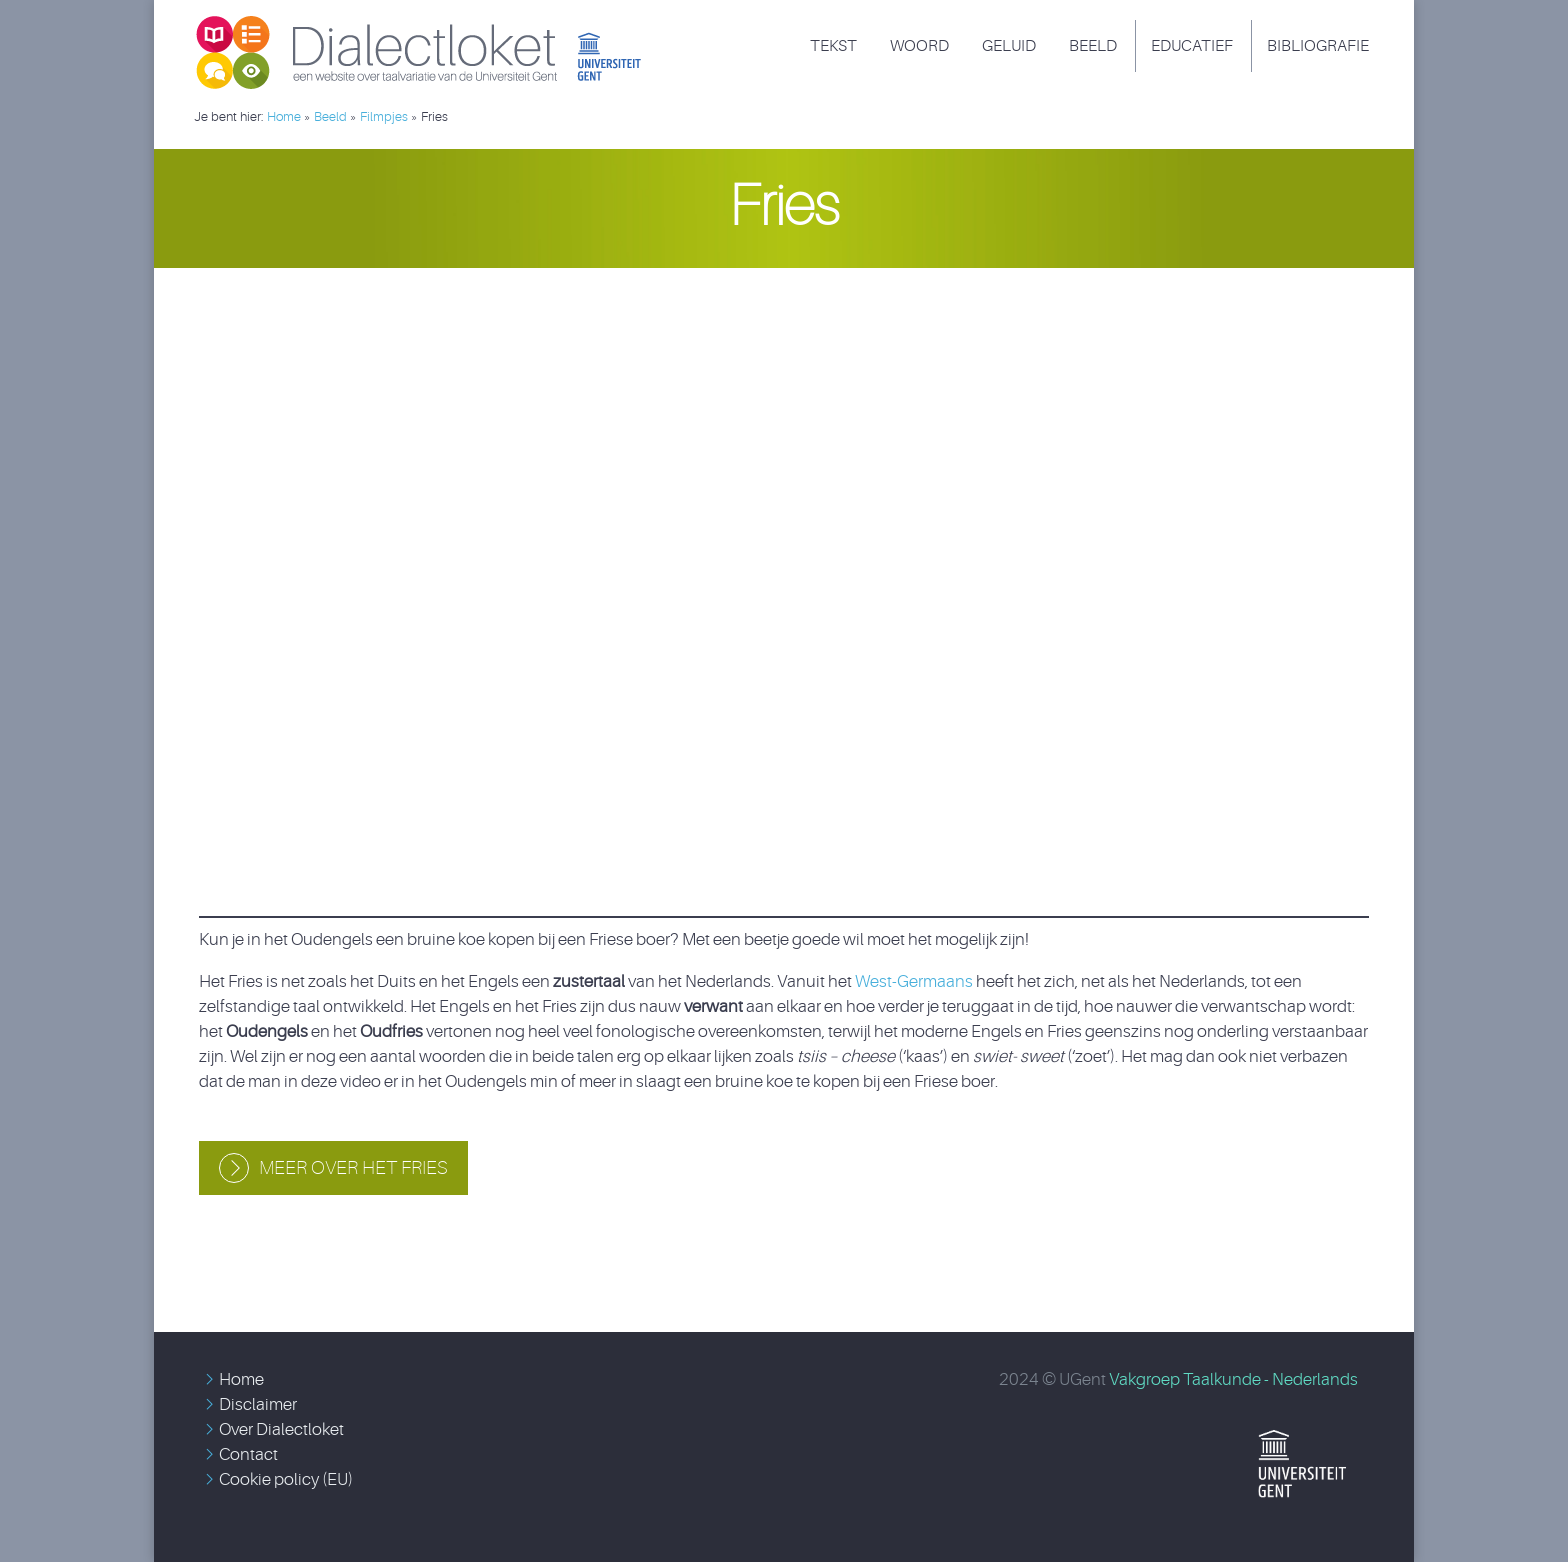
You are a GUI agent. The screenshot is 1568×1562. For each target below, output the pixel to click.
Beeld (1093, 46)
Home (241, 1379)
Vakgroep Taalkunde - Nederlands (1233, 1379)
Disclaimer (258, 1404)
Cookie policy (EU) (286, 1479)
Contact (248, 1454)
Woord (919, 46)
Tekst (833, 46)
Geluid (1009, 46)
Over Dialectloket (281, 1429)
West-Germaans (914, 981)
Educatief (1192, 46)
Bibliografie (1318, 46)
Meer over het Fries (353, 1168)
